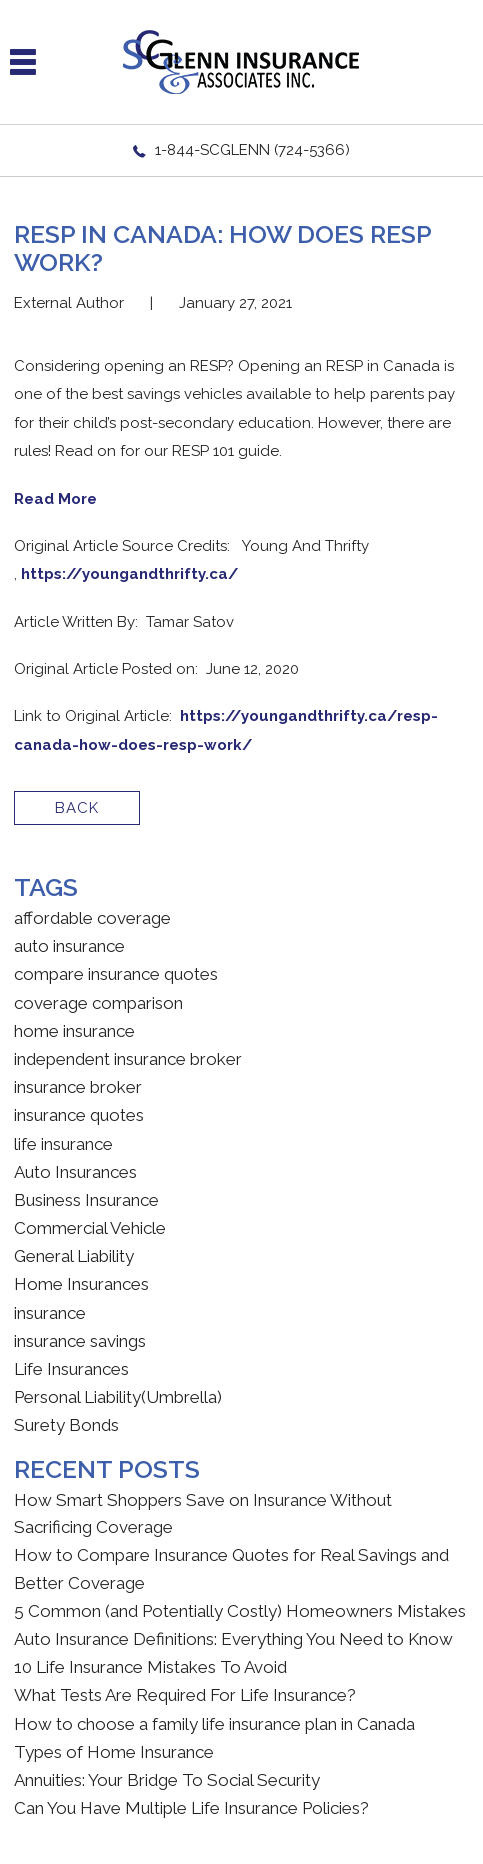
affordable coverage (92, 918)
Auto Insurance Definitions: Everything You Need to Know (233, 1639)
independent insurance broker (128, 1059)
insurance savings (80, 1341)
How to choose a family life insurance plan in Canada (214, 1724)
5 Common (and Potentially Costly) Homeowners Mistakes (240, 1611)
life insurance (63, 1144)
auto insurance (69, 946)
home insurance (74, 1031)
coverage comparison (98, 1003)
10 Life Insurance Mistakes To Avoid (150, 1667)
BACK (77, 808)
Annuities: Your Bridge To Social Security (167, 1780)
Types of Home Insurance (114, 1752)
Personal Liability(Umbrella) (118, 1397)
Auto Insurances (75, 1172)
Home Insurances (81, 1284)
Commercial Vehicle (90, 1228)
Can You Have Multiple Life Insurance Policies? (191, 1808)
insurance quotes (79, 1115)
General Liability (74, 1256)
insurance (50, 1313)
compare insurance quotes (116, 974)
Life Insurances (71, 1369)
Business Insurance (86, 1200)
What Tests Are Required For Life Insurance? (185, 1695)
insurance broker (78, 1087)
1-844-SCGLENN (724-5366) (252, 150)
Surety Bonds (66, 1425)
